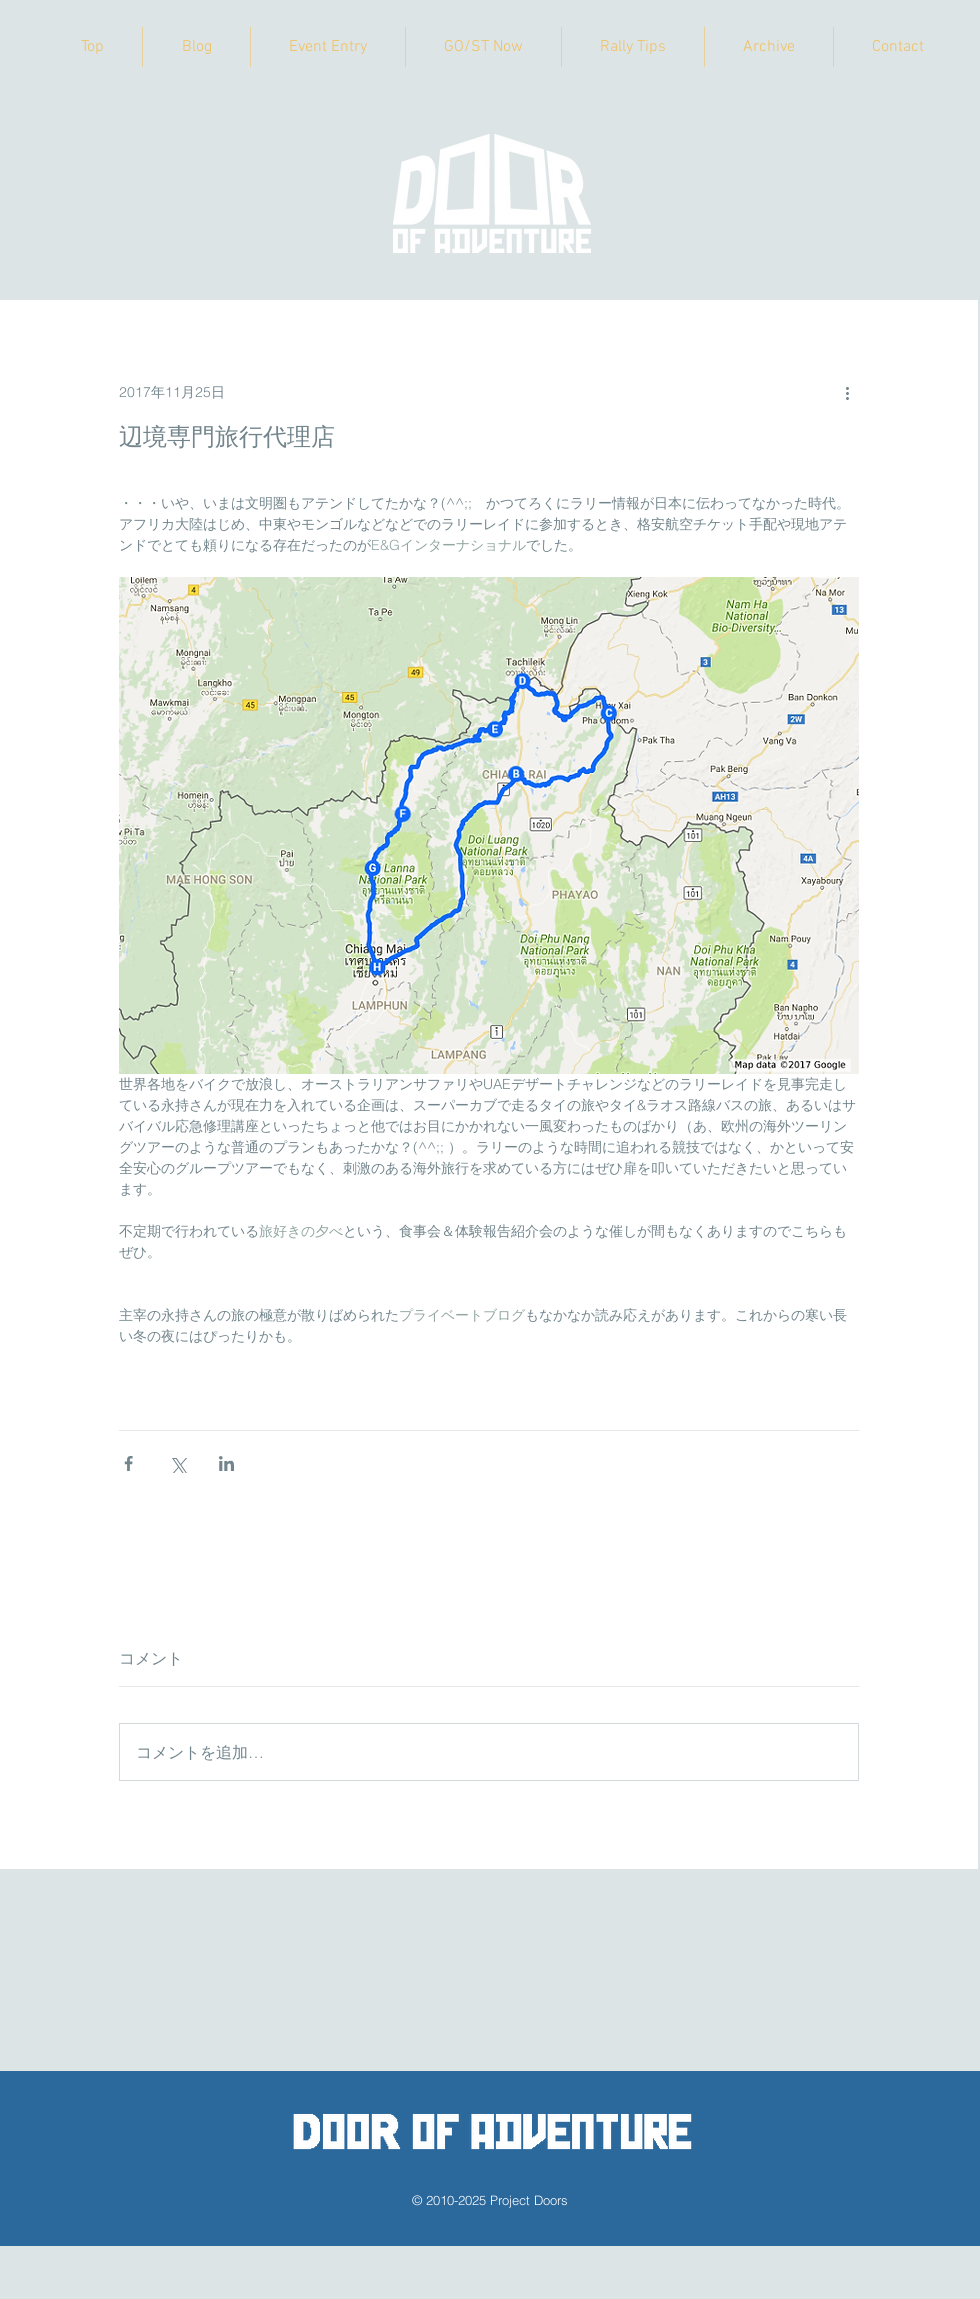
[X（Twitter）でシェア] (177, 1463)
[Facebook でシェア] (128, 1463)
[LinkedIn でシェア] (226, 1463)
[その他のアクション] (847, 392)
